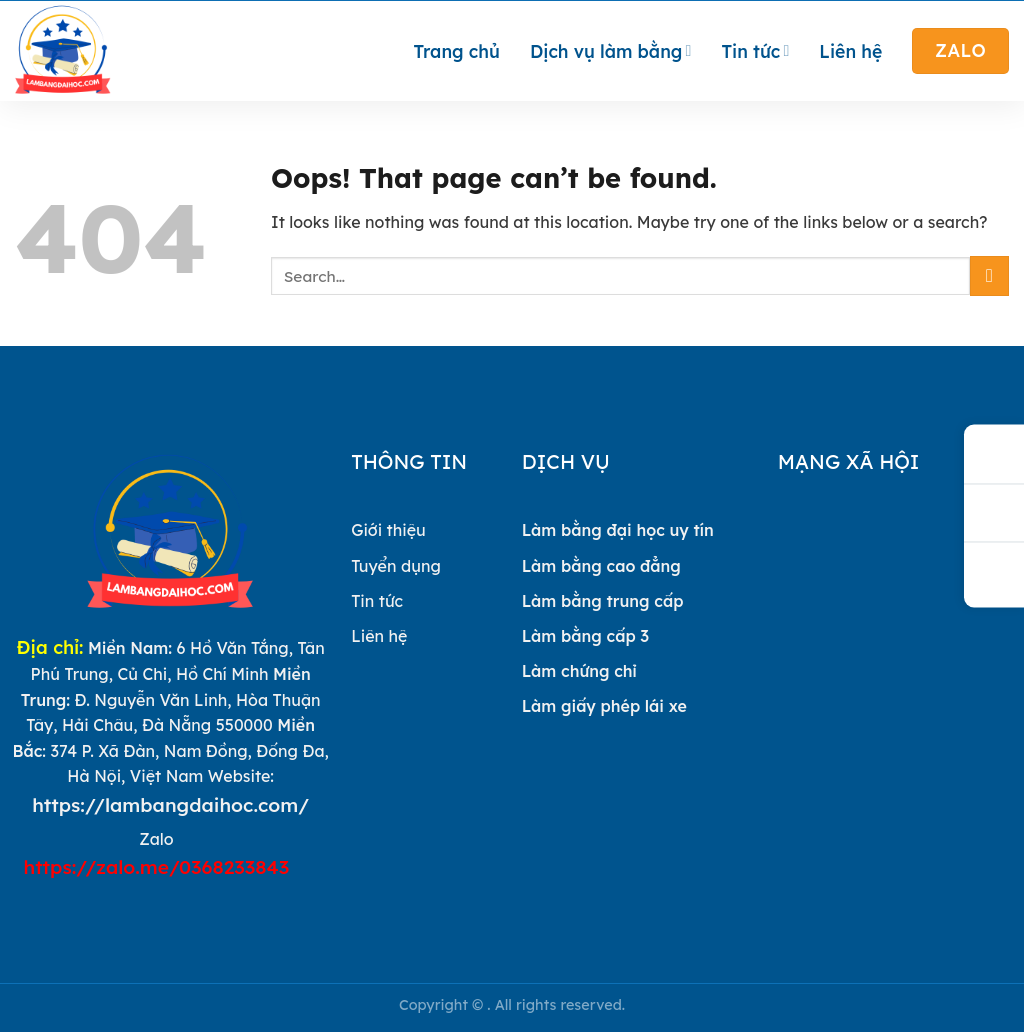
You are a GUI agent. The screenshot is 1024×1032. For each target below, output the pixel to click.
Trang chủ (457, 51)
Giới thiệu (388, 530)
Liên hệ (850, 51)
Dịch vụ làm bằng (611, 51)
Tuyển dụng (396, 566)
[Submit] (989, 275)
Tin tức (755, 51)
